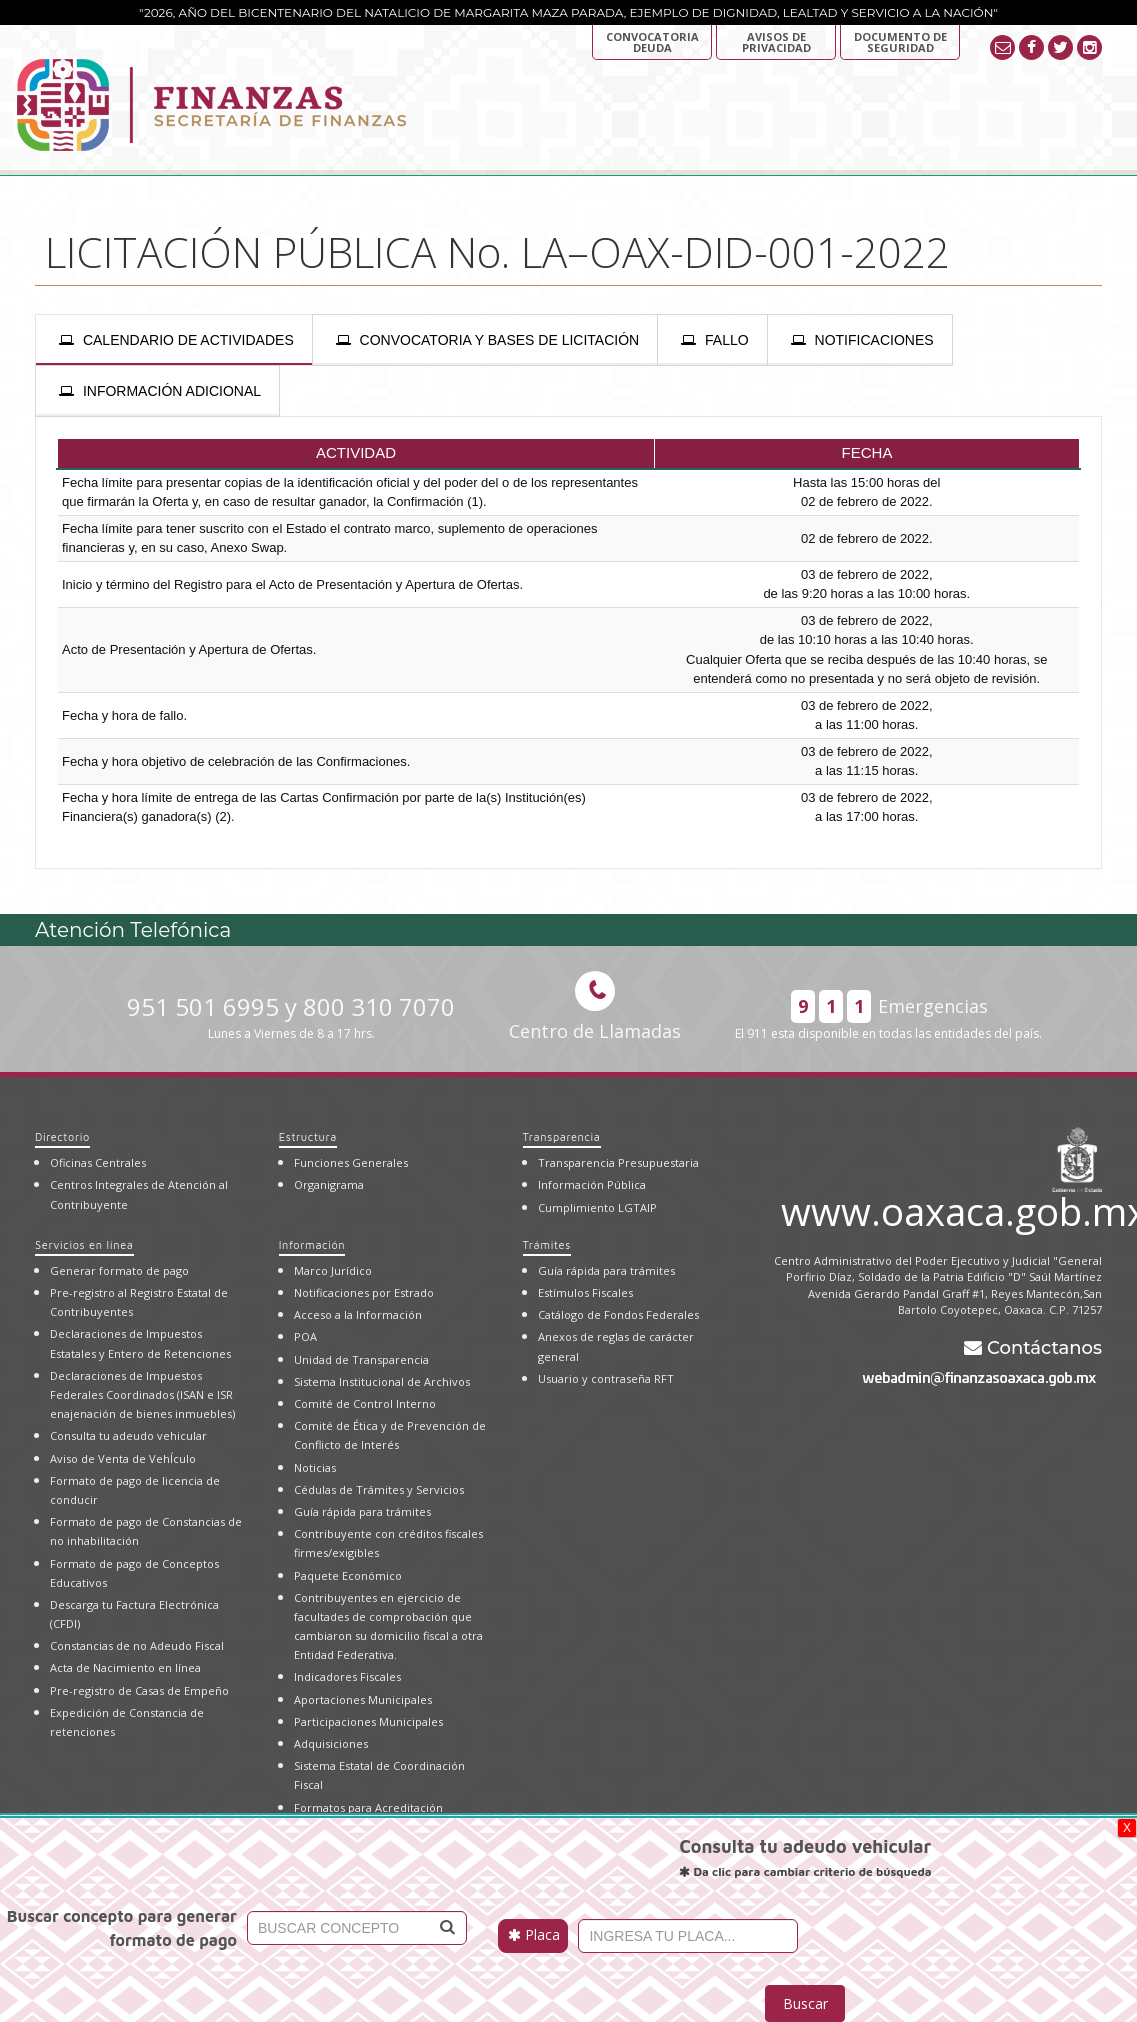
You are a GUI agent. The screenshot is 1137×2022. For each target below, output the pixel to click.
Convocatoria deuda (652, 42)
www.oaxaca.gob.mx (941, 1207)
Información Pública (592, 1184)
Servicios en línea (84, 1244)
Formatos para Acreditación (368, 1807)
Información (312, 1244)
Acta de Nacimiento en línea (125, 1667)
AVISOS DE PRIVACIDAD (776, 42)
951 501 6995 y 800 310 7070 (291, 1016)
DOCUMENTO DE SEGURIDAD (900, 42)
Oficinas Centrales (98, 1162)
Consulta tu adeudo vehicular (128, 1435)
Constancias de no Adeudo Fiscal (137, 1645)
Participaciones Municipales (368, 1721)
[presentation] (174, 340)
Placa (534, 1934)
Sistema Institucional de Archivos (382, 1381)
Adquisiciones (331, 1743)
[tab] (174, 340)
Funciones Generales (351, 1162)
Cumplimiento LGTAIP (597, 1207)
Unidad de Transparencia (361, 1359)
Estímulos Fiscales (585, 1292)
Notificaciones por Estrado (364, 1292)
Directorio (62, 1136)
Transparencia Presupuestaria (618, 1162)
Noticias (315, 1467)
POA (305, 1336)
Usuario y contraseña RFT (606, 1378)
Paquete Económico (348, 1575)
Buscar (805, 2003)
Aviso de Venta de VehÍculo (123, 1458)
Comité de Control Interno (365, 1403)
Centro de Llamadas (595, 1007)
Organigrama (329, 1184)
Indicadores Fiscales (347, 1676)
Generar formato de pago (119, 1270)
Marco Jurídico (333, 1270)
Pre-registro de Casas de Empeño (139, 1690)
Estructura (308, 1136)
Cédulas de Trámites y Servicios (379, 1489)
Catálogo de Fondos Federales (618, 1314)
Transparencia (562, 1136)
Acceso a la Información (358, 1314)
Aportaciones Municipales (363, 1699)
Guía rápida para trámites (362, 1511)
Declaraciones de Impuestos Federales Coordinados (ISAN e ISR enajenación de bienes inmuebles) (142, 1394)
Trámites (547, 1244)
